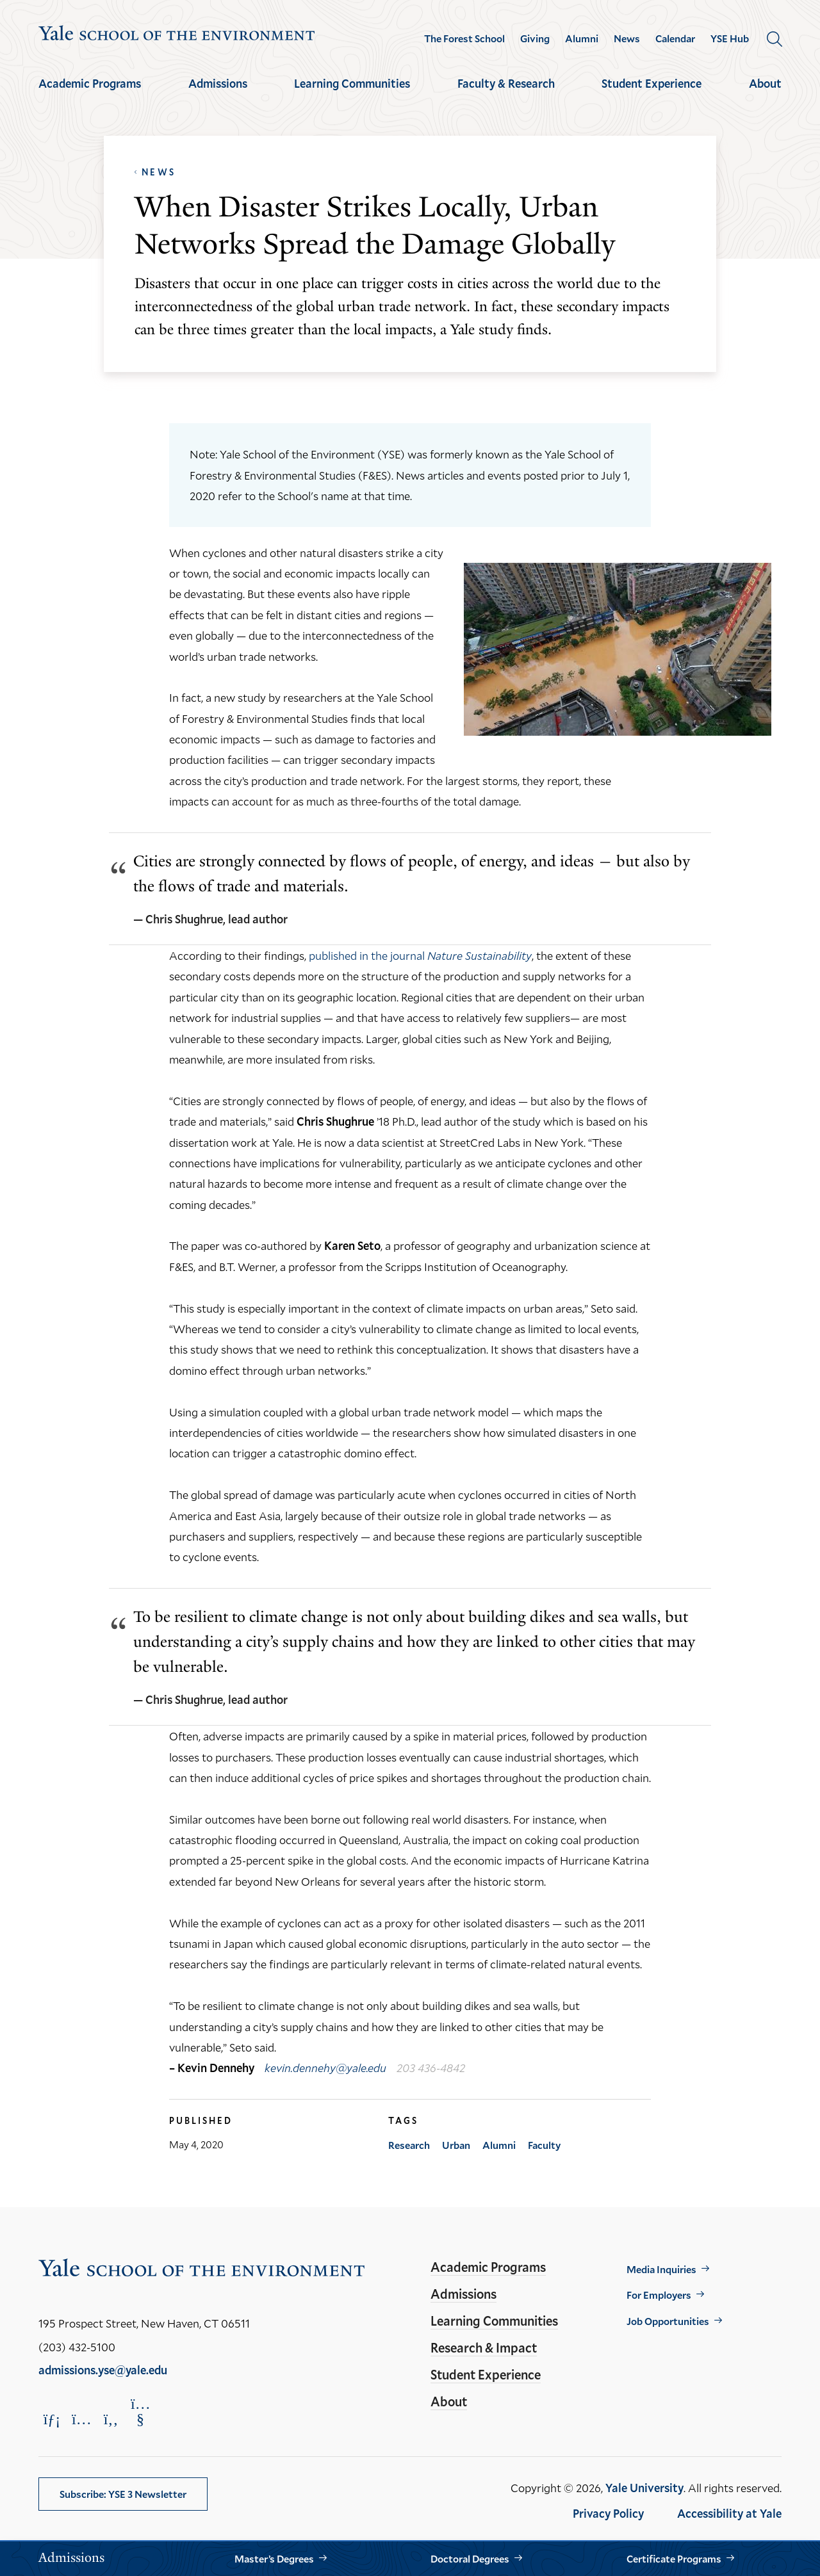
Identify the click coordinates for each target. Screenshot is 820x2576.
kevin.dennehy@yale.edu (325, 2067)
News (627, 38)
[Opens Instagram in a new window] (81, 2419)
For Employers (659, 2294)
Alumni (581, 38)
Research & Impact (483, 2347)
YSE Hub (729, 38)
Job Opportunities (668, 2321)
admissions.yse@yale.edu (102, 2370)
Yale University (644, 2487)
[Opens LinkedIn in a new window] (52, 2419)
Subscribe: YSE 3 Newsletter (123, 2493)
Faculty (544, 2144)
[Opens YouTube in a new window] (140, 2411)
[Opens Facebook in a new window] (110, 2419)
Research (409, 2144)
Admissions (217, 83)
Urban (456, 2144)
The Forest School (464, 38)
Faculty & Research (506, 83)
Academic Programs (89, 83)
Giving (535, 38)
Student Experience (651, 83)
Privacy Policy (608, 2513)
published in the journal (420, 955)
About (765, 83)
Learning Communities (352, 83)
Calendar (675, 38)
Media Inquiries (661, 2269)
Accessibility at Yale (729, 2513)
